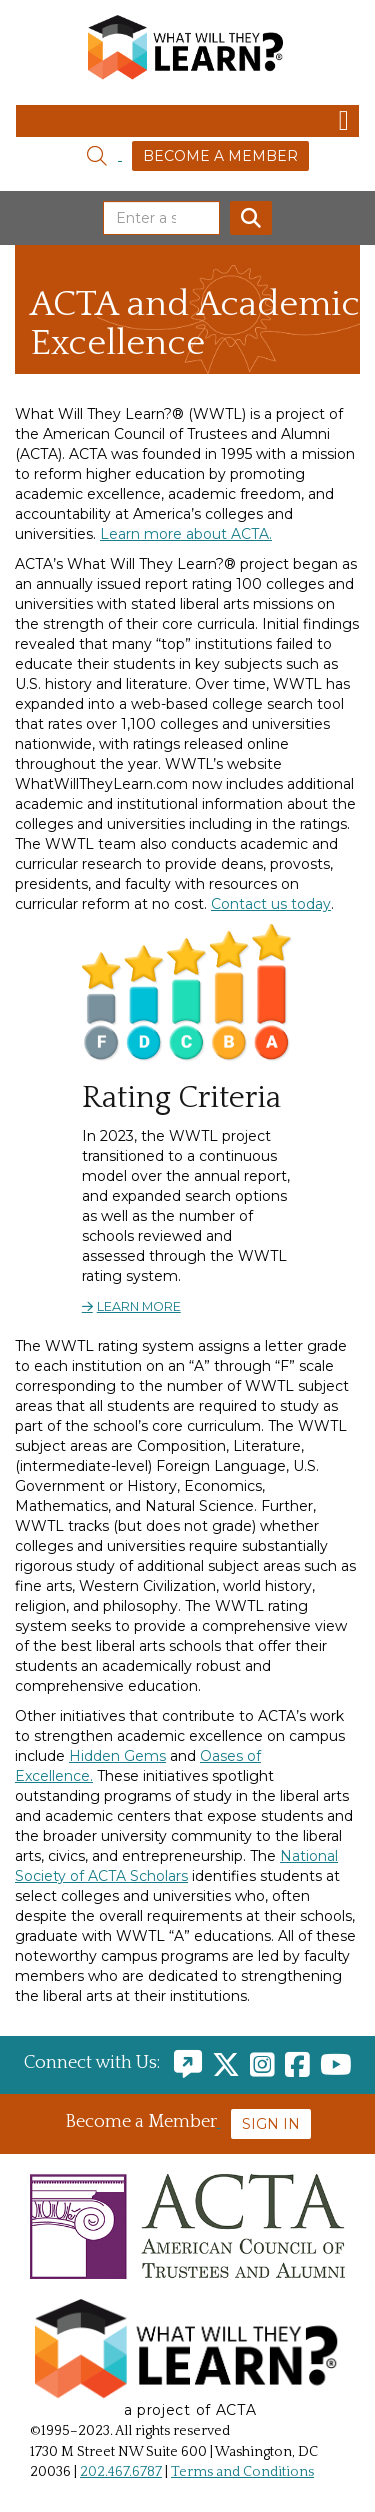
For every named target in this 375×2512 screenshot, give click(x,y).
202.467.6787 (121, 2472)
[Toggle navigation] (187, 121)
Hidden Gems (117, 1756)
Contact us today (271, 904)
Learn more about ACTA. (186, 534)
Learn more (139, 1306)
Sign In (271, 2124)
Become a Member (220, 156)
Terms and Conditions (242, 2472)
